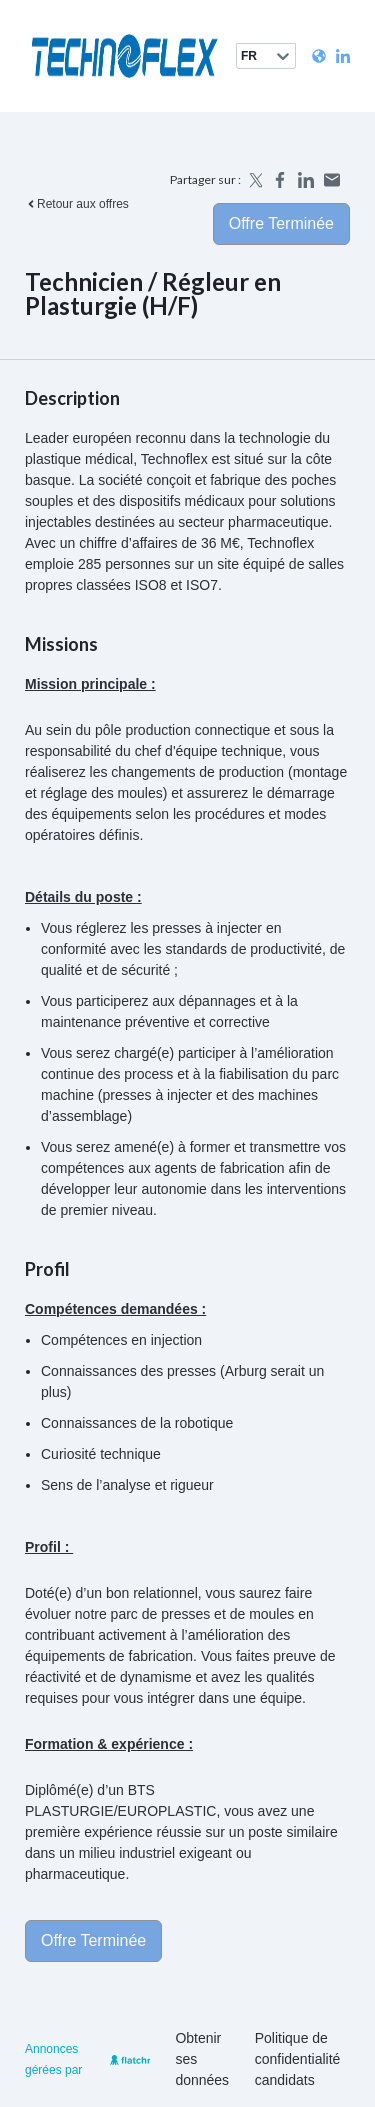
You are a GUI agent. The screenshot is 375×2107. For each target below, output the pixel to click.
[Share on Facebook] (280, 180)
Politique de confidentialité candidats (298, 2059)
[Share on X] (254, 180)
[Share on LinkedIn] (306, 180)
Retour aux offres (77, 204)
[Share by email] (332, 180)
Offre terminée (281, 223)
